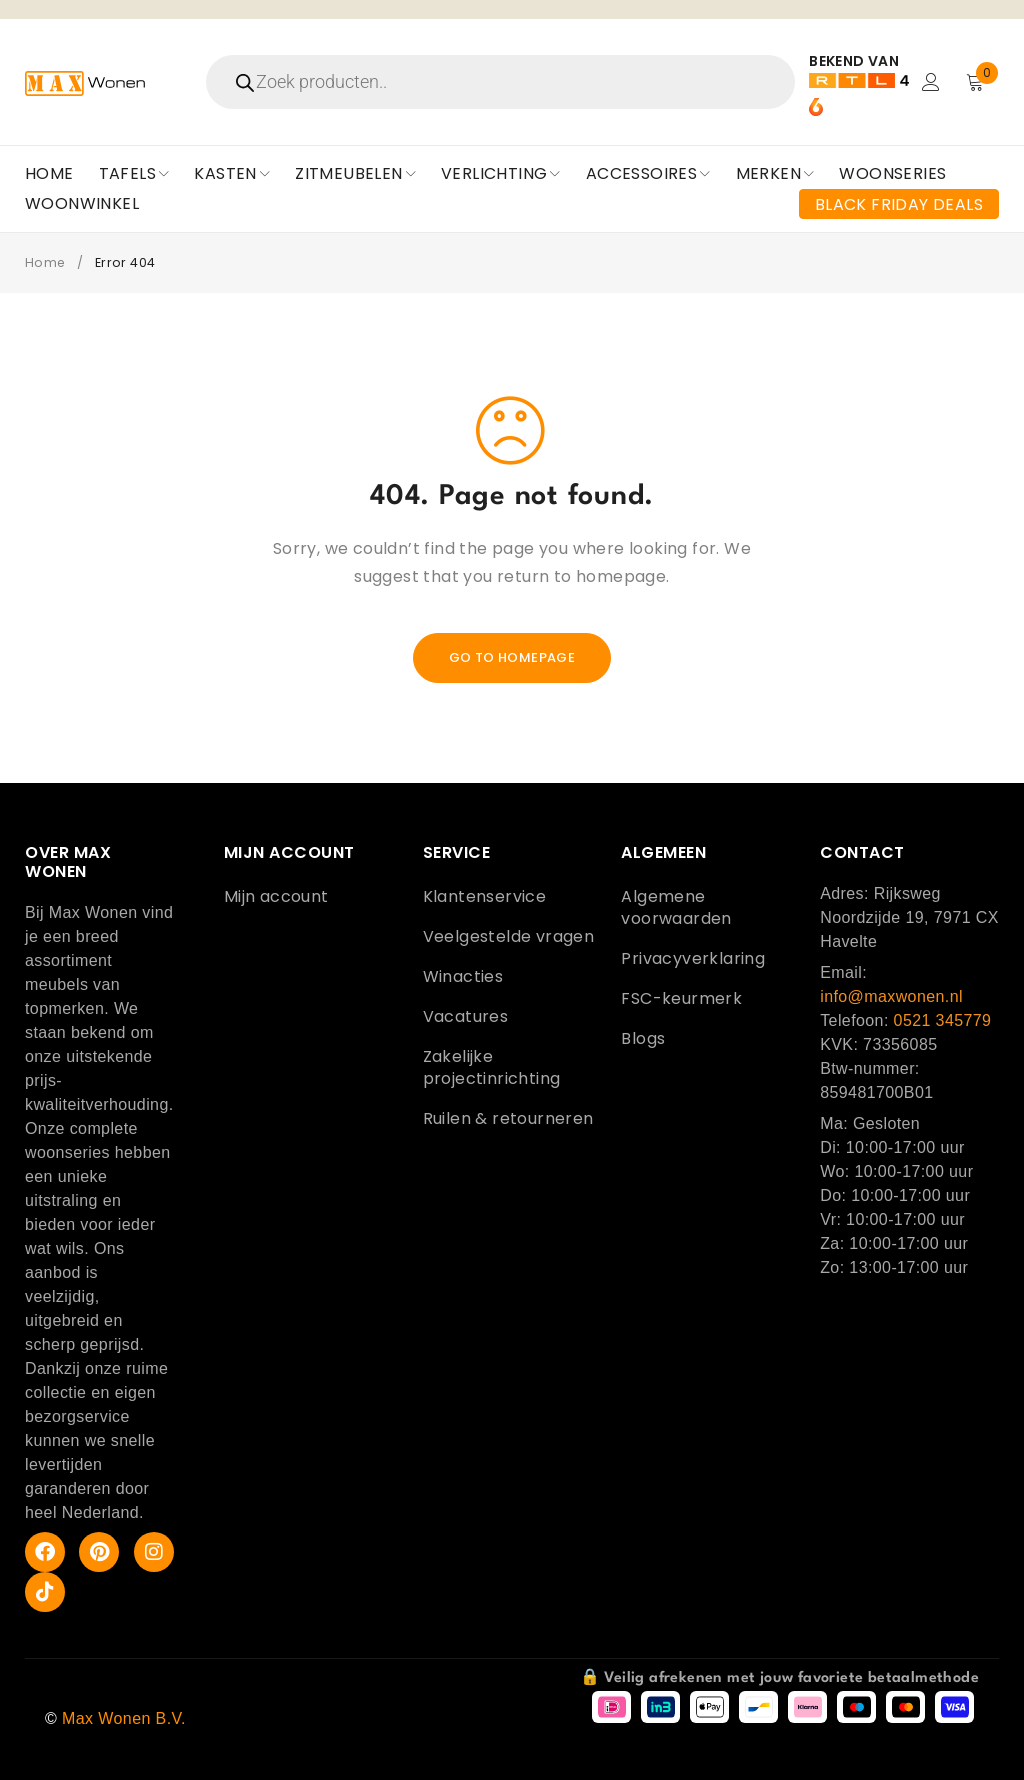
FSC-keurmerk (681, 998)
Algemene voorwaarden (676, 907)
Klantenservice (485, 896)
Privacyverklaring (693, 958)
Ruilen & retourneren (508, 1118)
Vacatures (466, 1016)
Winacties (463, 976)
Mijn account (276, 896)
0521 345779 (943, 1020)
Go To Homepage (512, 657)
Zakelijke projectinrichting (492, 1067)
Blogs (643, 1038)
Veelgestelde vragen (509, 936)
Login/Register (931, 82)
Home (46, 262)
